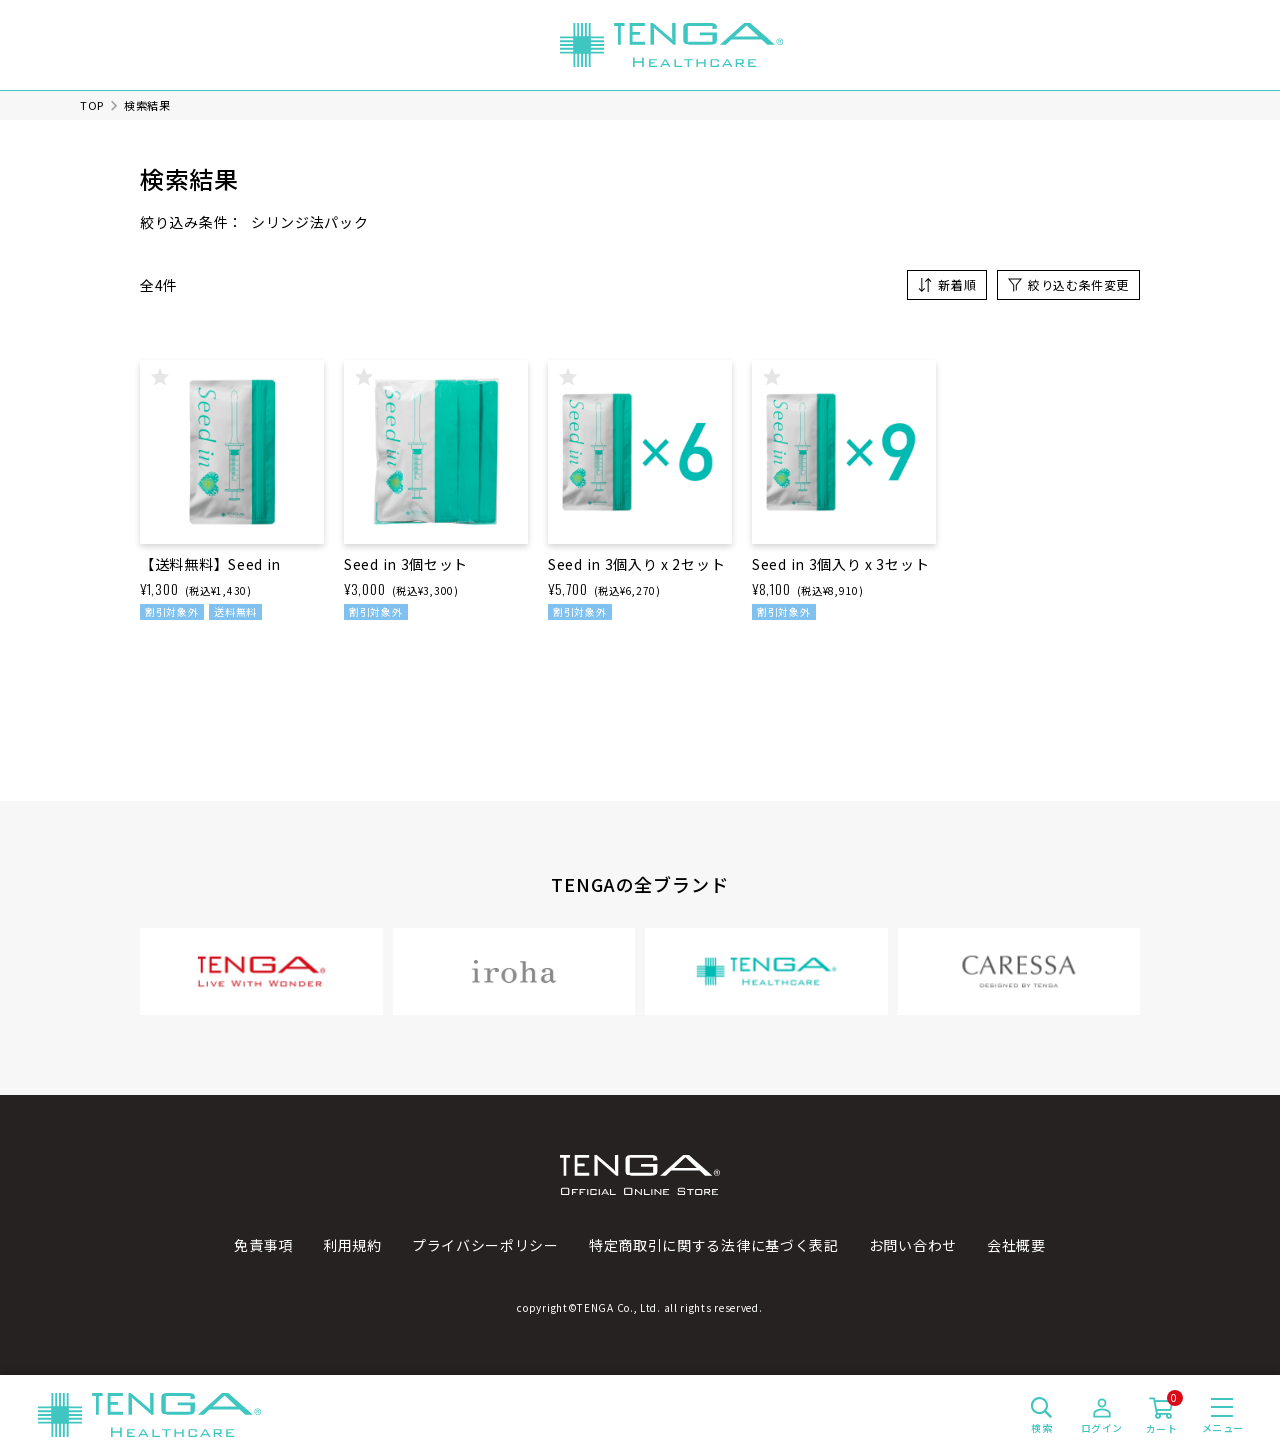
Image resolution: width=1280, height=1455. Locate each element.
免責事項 (263, 1245)
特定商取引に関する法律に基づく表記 (714, 1245)
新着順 (957, 284)
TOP (92, 105)
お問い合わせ (913, 1245)
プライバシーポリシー (485, 1245)
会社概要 (1016, 1245)
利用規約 (352, 1245)
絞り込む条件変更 (1078, 284)
